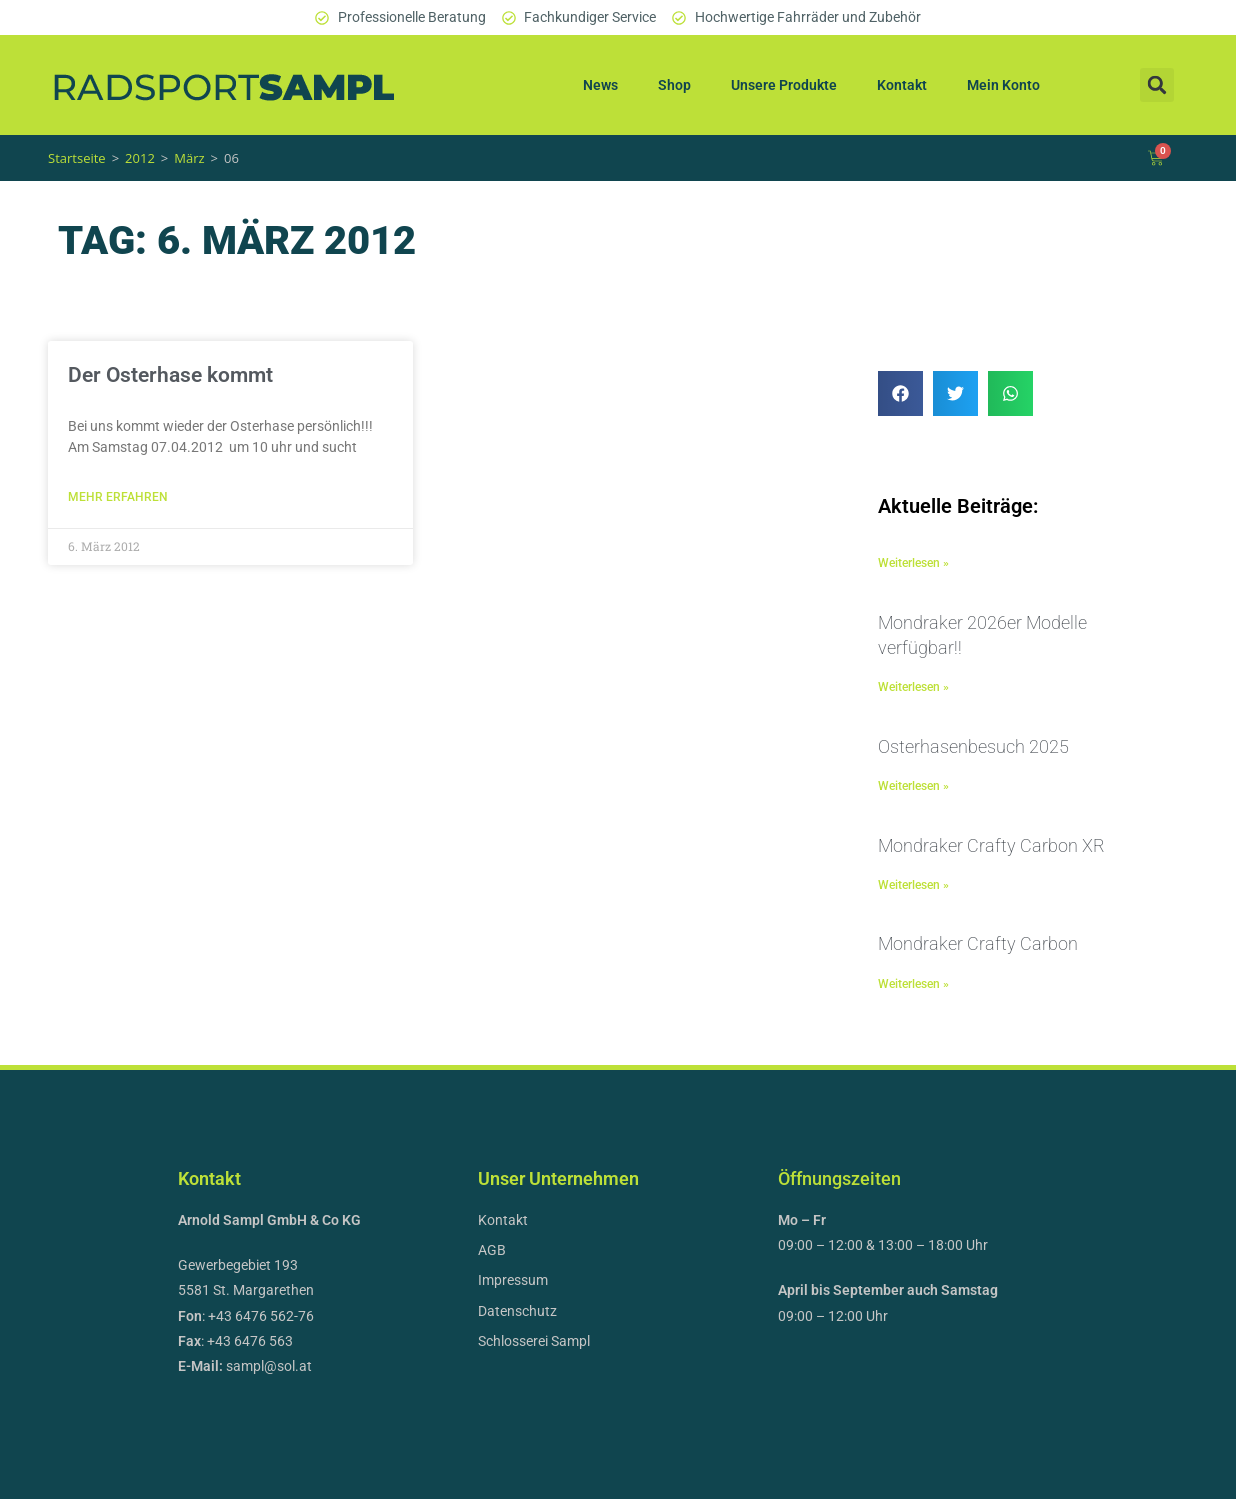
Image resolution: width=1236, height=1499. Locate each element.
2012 (140, 158)
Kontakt (902, 85)
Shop (674, 85)
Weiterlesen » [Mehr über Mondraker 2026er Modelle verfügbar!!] (913, 687)
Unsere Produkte (784, 85)
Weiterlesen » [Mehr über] (913, 563)
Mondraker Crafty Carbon (978, 943)
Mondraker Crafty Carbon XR (991, 845)
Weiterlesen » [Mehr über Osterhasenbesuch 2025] (913, 786)
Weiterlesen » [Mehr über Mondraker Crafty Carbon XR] (913, 885)
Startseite (77, 158)
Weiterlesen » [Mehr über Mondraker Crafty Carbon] (913, 984)
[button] (1157, 85)
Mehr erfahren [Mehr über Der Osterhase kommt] (118, 497)
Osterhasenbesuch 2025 (973, 746)
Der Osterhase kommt (170, 375)
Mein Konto (1003, 85)
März (189, 158)
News (600, 85)
